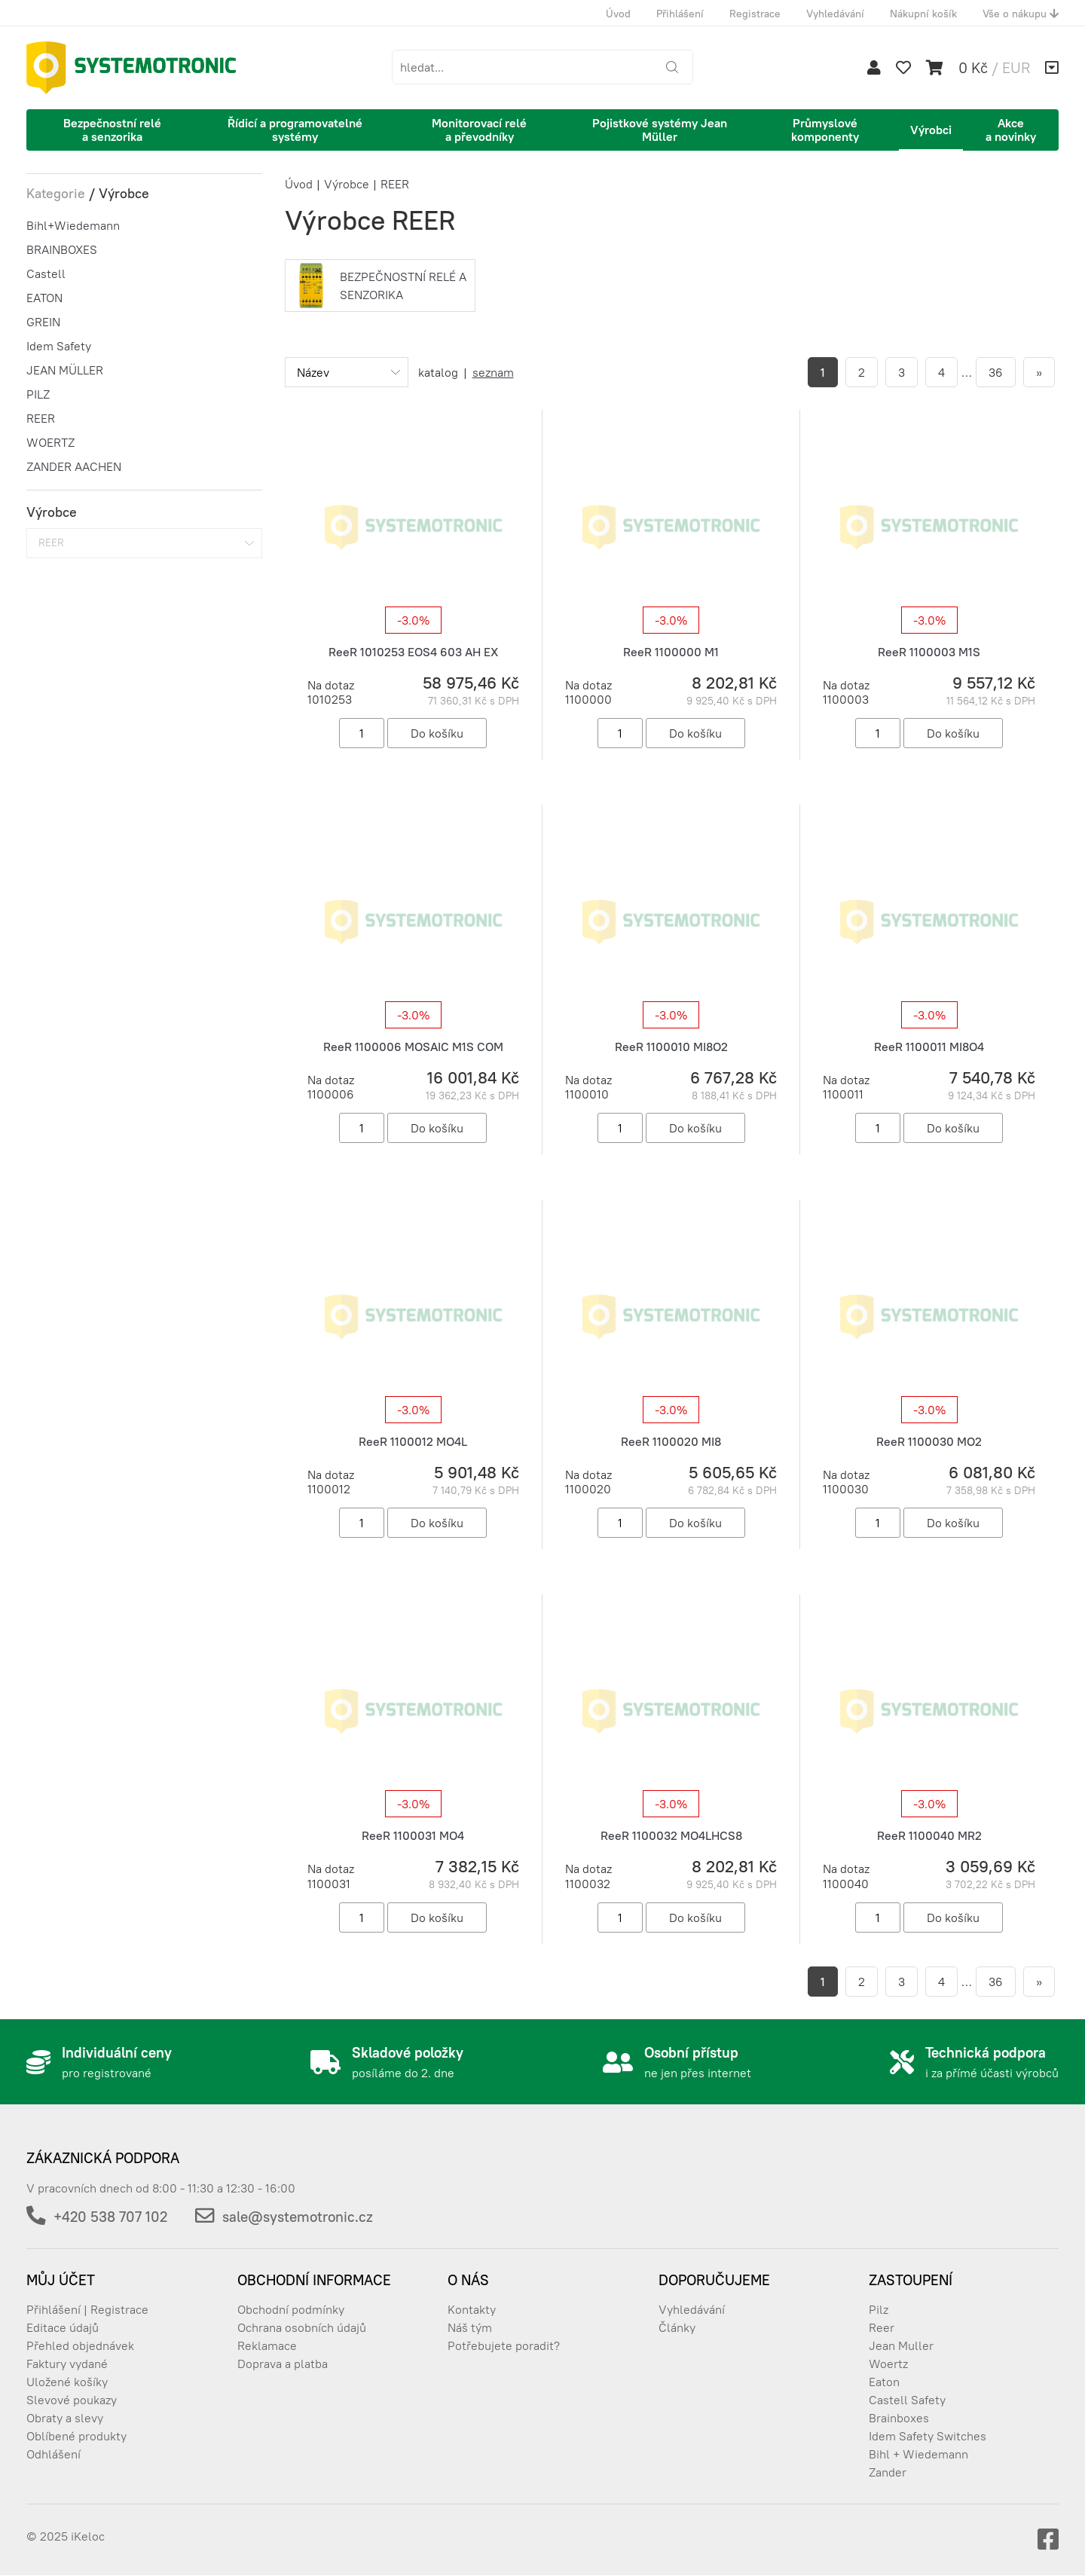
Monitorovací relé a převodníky (479, 129)
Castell (46, 273)
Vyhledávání (835, 13)
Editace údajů (62, 2327)
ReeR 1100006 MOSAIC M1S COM (413, 1046)
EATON (44, 297)
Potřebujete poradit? (504, 2345)
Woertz (888, 2363)
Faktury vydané (67, 2363)
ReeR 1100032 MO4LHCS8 (671, 1835)
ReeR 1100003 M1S (929, 651)
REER (40, 418)
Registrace (755, 13)
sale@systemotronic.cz (297, 2217)
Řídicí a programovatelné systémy (295, 129)
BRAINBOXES (61, 249)
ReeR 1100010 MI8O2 (671, 1046)
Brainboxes (899, 2417)
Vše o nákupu (1021, 13)
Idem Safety (58, 345)
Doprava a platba (282, 2363)
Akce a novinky (1011, 129)
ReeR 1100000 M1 (671, 651)
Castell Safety (907, 2399)
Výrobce (346, 183)
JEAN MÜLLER (64, 369)
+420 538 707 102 (110, 2217)
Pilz (878, 2309)
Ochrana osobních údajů (301, 2327)
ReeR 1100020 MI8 (671, 1441)
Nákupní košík (923, 13)
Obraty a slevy (64, 2417)
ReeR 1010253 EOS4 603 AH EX (413, 651)
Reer (881, 2327)
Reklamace (267, 2345)
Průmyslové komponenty (825, 129)
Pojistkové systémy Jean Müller (659, 129)
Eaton (884, 2381)
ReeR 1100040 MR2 (929, 1835)
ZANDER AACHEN (73, 466)
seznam (493, 372)
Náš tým (470, 2327)
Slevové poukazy (71, 2399)
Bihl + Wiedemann (918, 2453)
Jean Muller (901, 2345)
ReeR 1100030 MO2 (929, 1441)
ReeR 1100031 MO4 (413, 1835)
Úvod (618, 13)
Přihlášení (680, 13)
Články (677, 2327)
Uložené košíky (67, 2381)
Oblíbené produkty (76, 2435)
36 (996, 372)
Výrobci (931, 129)
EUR (1016, 67)
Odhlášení (53, 2453)
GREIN (43, 321)
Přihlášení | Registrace (87, 2309)
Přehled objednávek (80, 2345)
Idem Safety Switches (927, 2435)
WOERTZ (50, 442)
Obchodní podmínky (290, 2309)
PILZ (38, 394)
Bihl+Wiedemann (73, 225)
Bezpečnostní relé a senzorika (112, 129)
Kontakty (472, 2309)
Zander (887, 2472)
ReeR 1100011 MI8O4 (929, 1046)
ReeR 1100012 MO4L (413, 1441)
